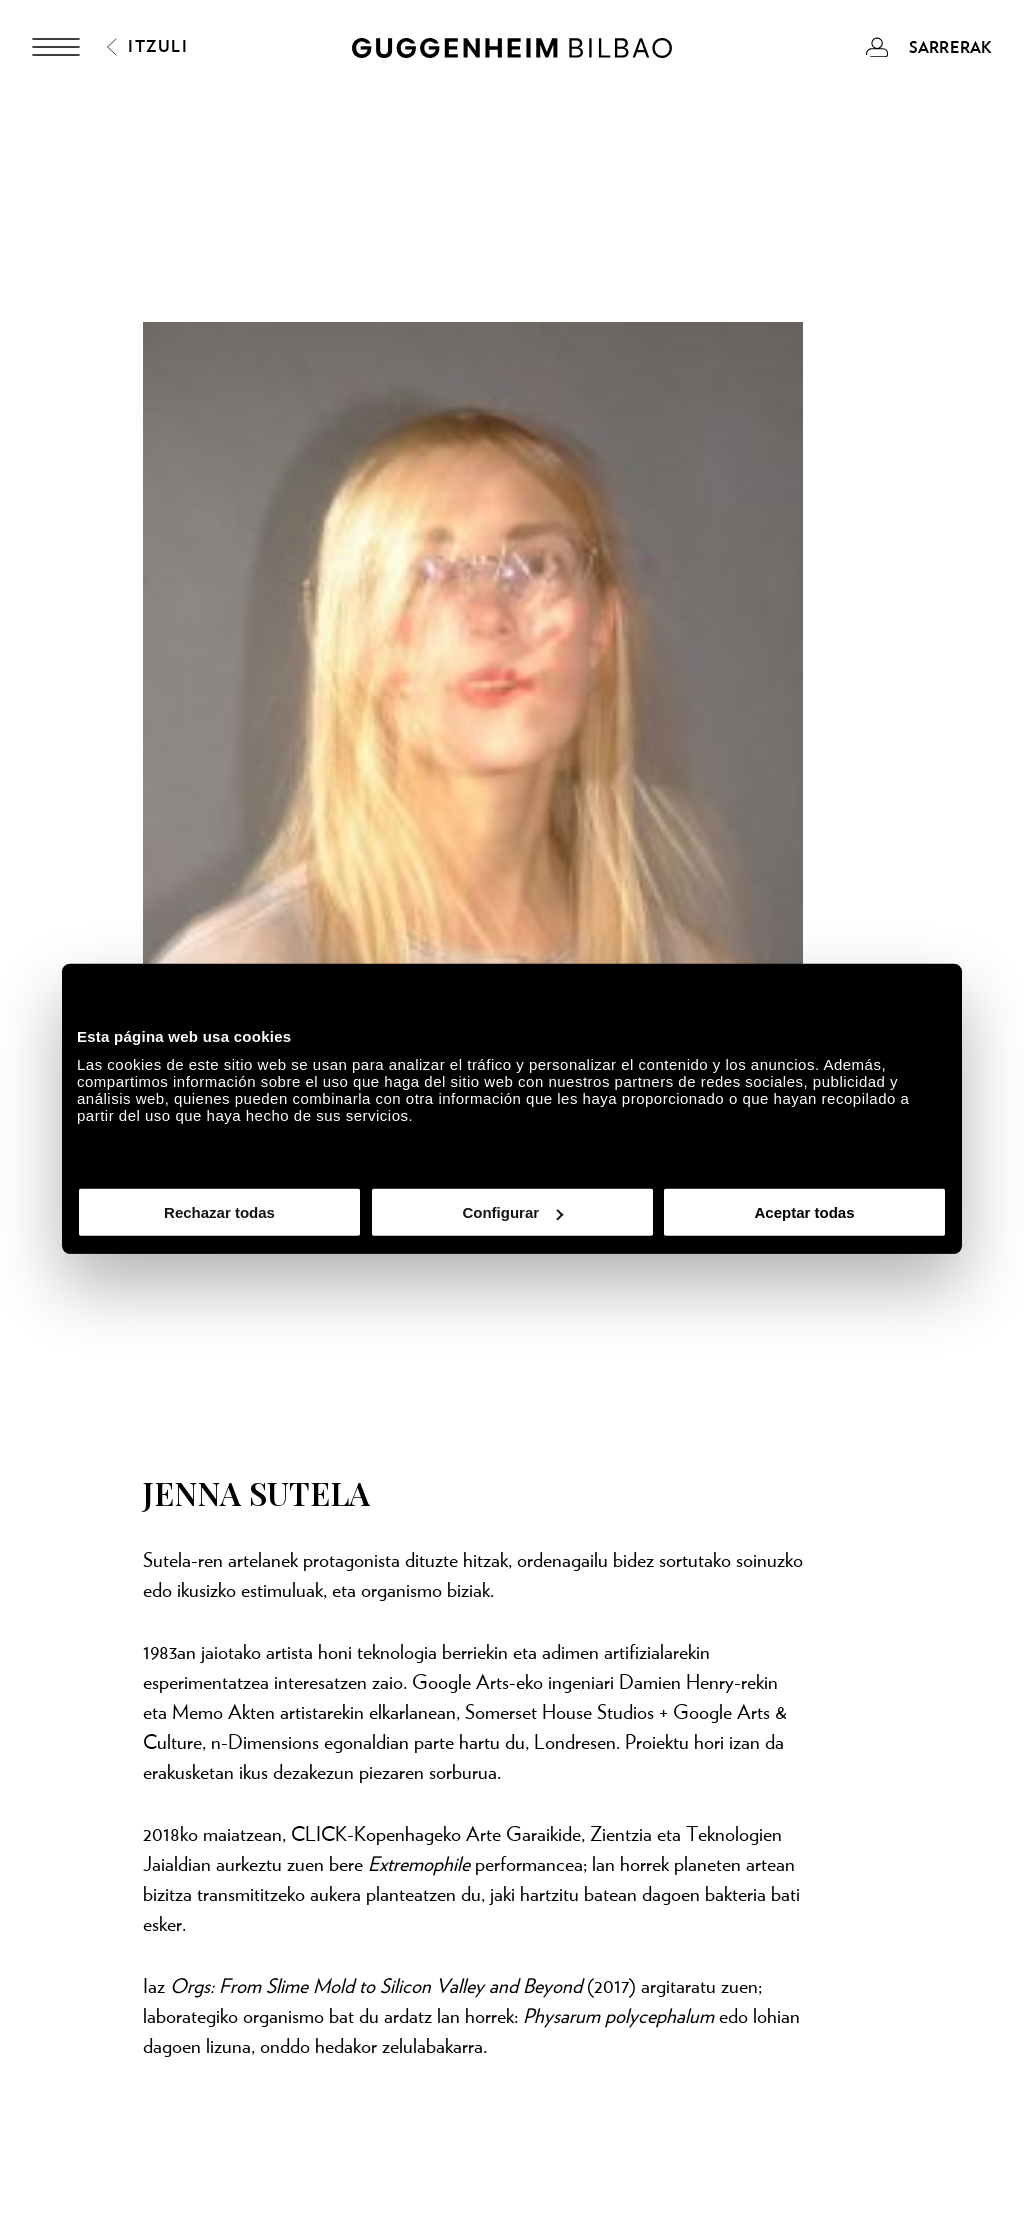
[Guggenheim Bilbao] (512, 51)
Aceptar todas (804, 1212)
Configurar (512, 1212)
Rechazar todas (219, 1212)
